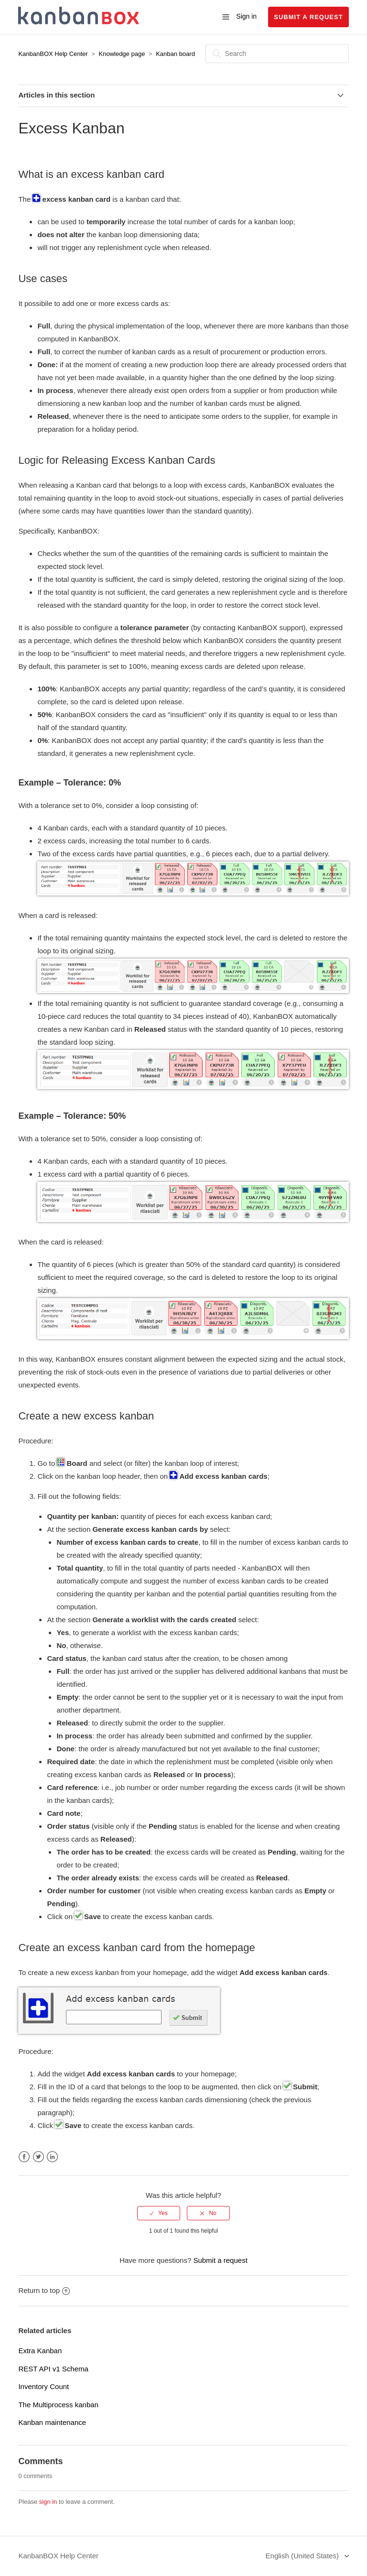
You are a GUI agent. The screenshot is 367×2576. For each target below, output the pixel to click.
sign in (48, 2501)
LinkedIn (52, 2157)
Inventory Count (43, 2386)
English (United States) (303, 2556)
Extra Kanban (40, 2351)
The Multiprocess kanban (58, 2405)
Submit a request (308, 17)
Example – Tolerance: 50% (72, 1116)
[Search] (277, 53)
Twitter (38, 2157)
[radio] (158, 2213)
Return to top (44, 2290)
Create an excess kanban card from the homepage (136, 1948)
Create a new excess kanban (86, 1416)
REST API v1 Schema (53, 2369)
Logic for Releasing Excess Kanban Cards (116, 460)
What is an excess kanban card (91, 174)
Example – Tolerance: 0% (69, 782)
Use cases (42, 278)
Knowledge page (123, 53)
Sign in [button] (246, 16)
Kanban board (175, 53)
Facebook (24, 2157)
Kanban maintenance (52, 2422)
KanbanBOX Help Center (52, 53)
